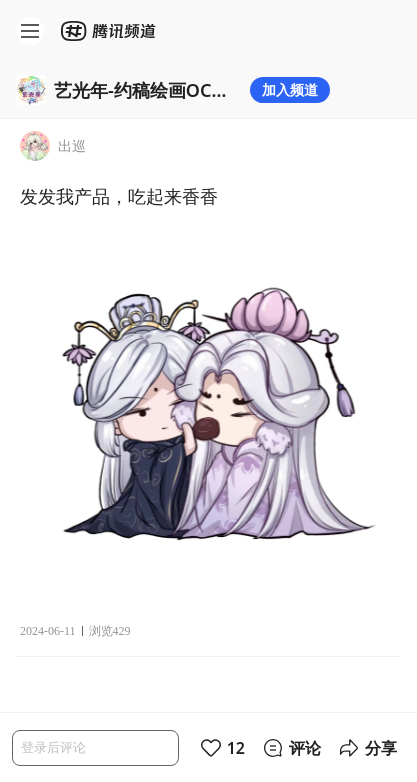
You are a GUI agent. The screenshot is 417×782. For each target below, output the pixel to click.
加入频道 (290, 89)
